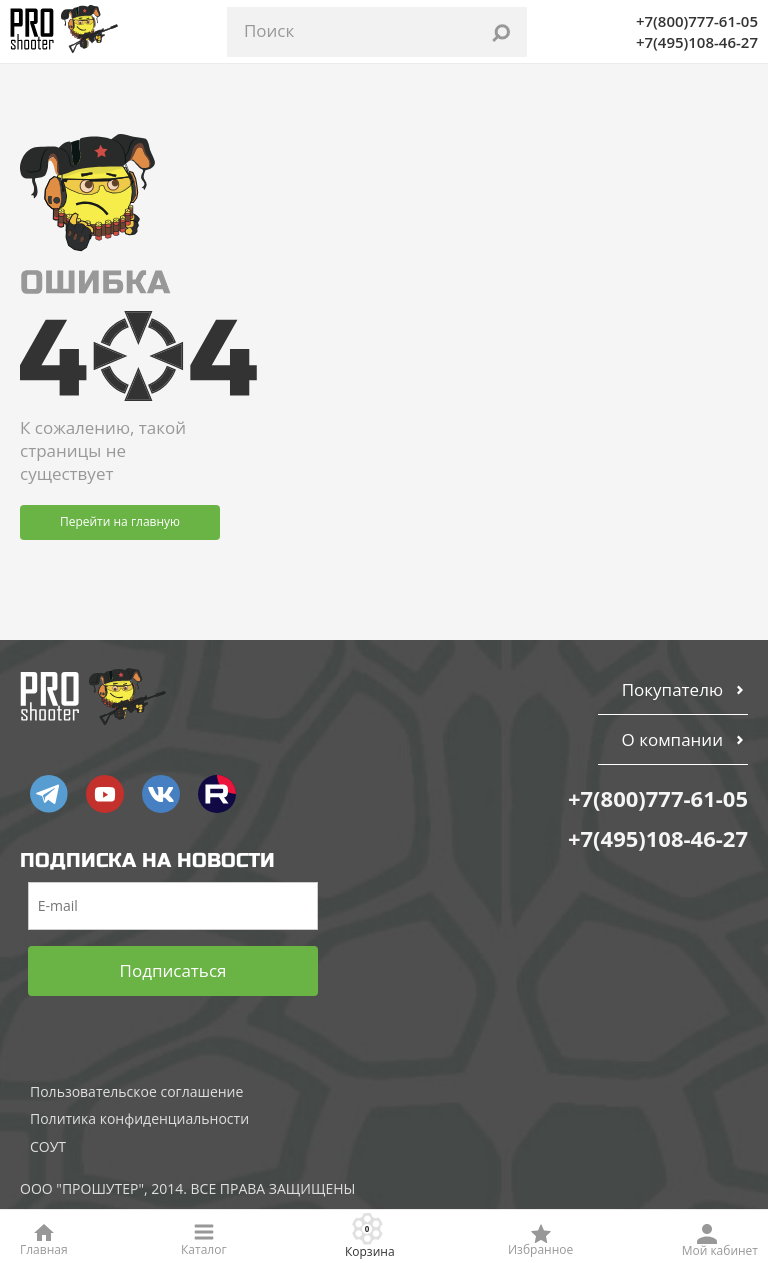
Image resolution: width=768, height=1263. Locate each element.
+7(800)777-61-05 (697, 21)
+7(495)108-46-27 (697, 42)
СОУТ (48, 1146)
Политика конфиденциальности (139, 1118)
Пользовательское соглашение (136, 1091)
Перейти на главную (120, 521)
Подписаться (173, 970)
